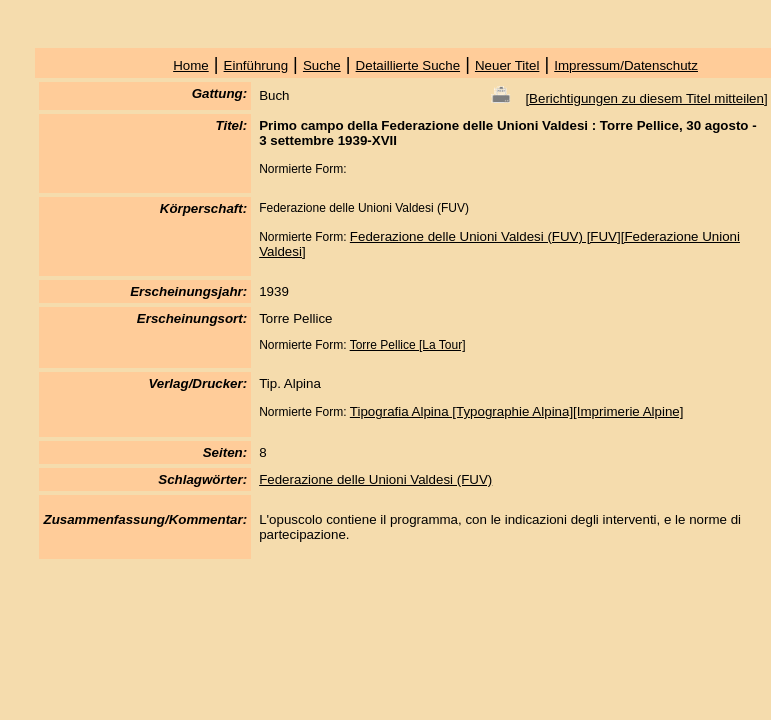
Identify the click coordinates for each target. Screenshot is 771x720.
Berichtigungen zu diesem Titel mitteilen (646, 98)
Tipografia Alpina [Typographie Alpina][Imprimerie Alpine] (517, 411)
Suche (322, 65)
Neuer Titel (507, 65)
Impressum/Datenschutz (626, 65)
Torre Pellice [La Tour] (408, 345)
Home (191, 65)
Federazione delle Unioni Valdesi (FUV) (375, 479)
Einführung (256, 65)
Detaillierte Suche (408, 65)
